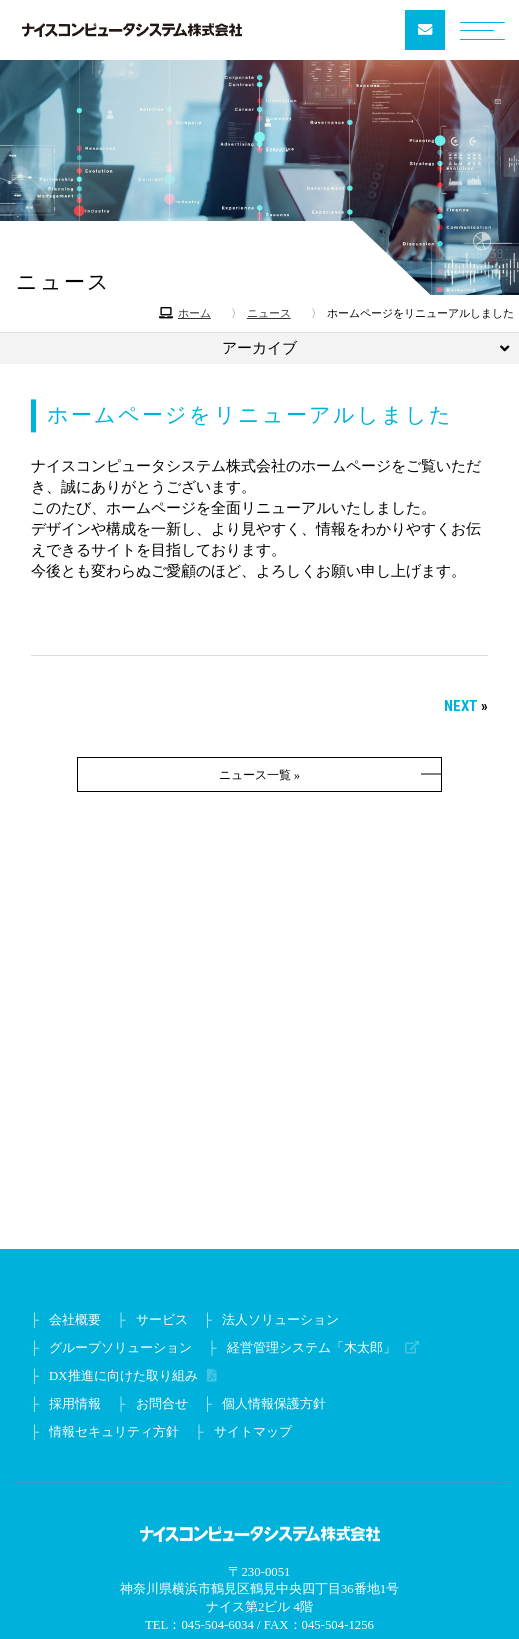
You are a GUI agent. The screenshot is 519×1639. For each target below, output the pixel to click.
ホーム (194, 313)
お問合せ (162, 1404)
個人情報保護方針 (274, 1404)
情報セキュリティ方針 (114, 1432)
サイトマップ (253, 1432)
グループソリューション (120, 1348)
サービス (162, 1320)
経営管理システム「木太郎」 (314, 1348)
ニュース (269, 313)
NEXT (461, 706)
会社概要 (75, 1320)
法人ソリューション (280, 1320)
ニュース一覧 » (259, 775)
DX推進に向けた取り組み (126, 1376)
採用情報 (75, 1404)
